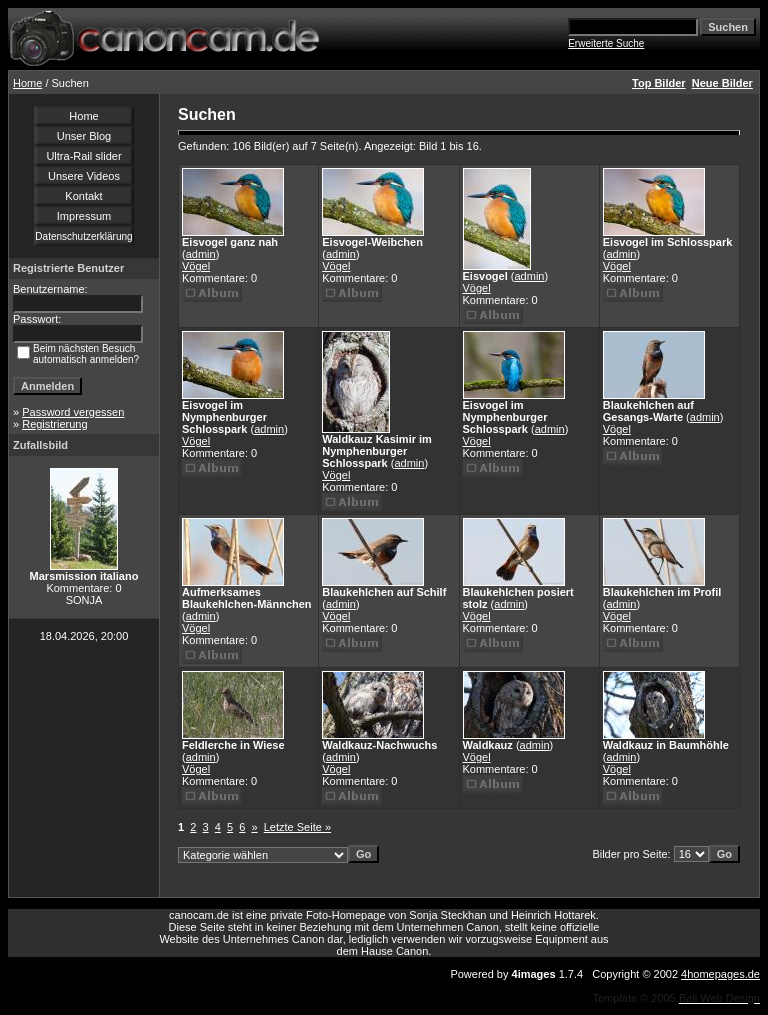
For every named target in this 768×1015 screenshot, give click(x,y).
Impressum (84, 216)
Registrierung (54, 424)
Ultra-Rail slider (83, 156)
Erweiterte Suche (606, 43)
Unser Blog (84, 136)
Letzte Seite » (297, 827)
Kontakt (83, 196)
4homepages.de (720, 974)
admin (201, 254)
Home (27, 83)
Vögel (196, 266)
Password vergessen (73, 412)
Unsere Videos (84, 176)
